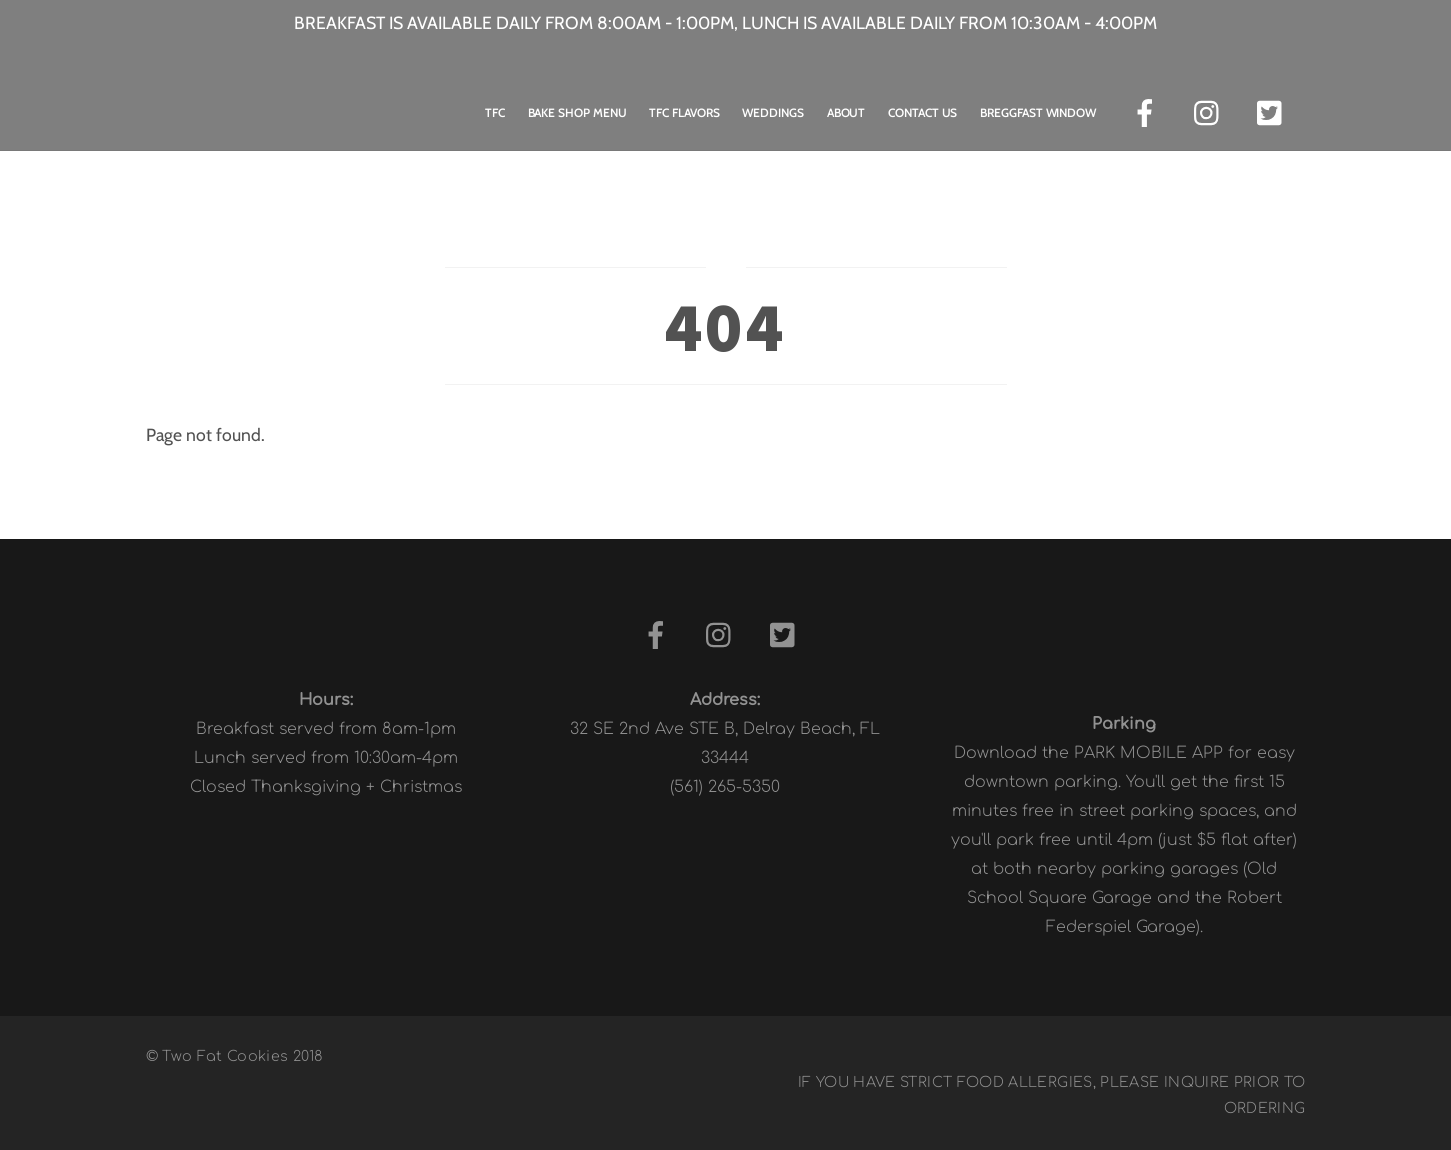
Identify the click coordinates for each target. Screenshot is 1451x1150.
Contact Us (922, 112)
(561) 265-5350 (725, 787)
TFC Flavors (684, 112)
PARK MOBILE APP (1148, 753)
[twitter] (1274, 110)
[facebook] (1148, 110)
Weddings (773, 112)
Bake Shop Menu (577, 112)
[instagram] (1211, 110)
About (846, 112)
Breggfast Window (1038, 112)
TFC (495, 112)
